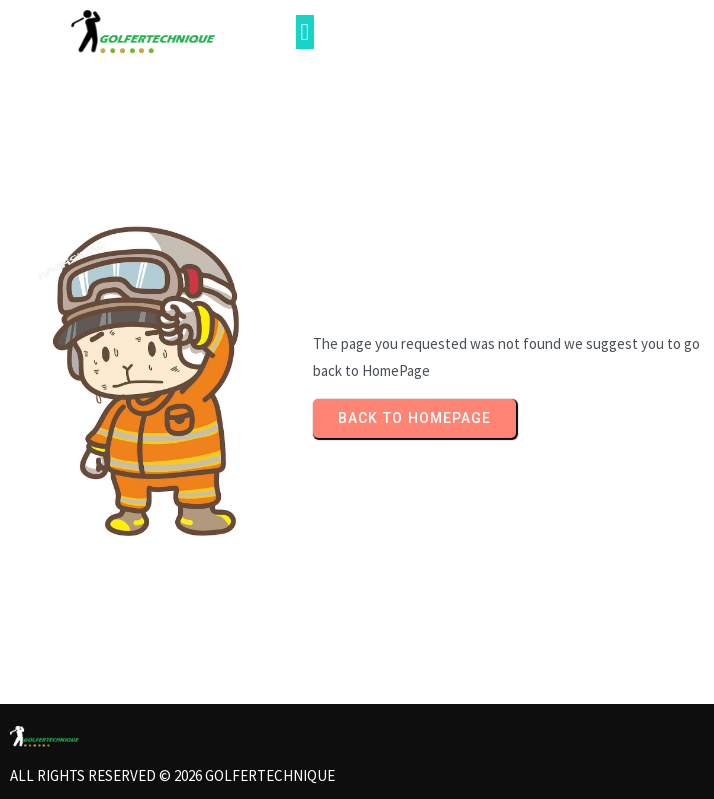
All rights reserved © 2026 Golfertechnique (172, 775)
